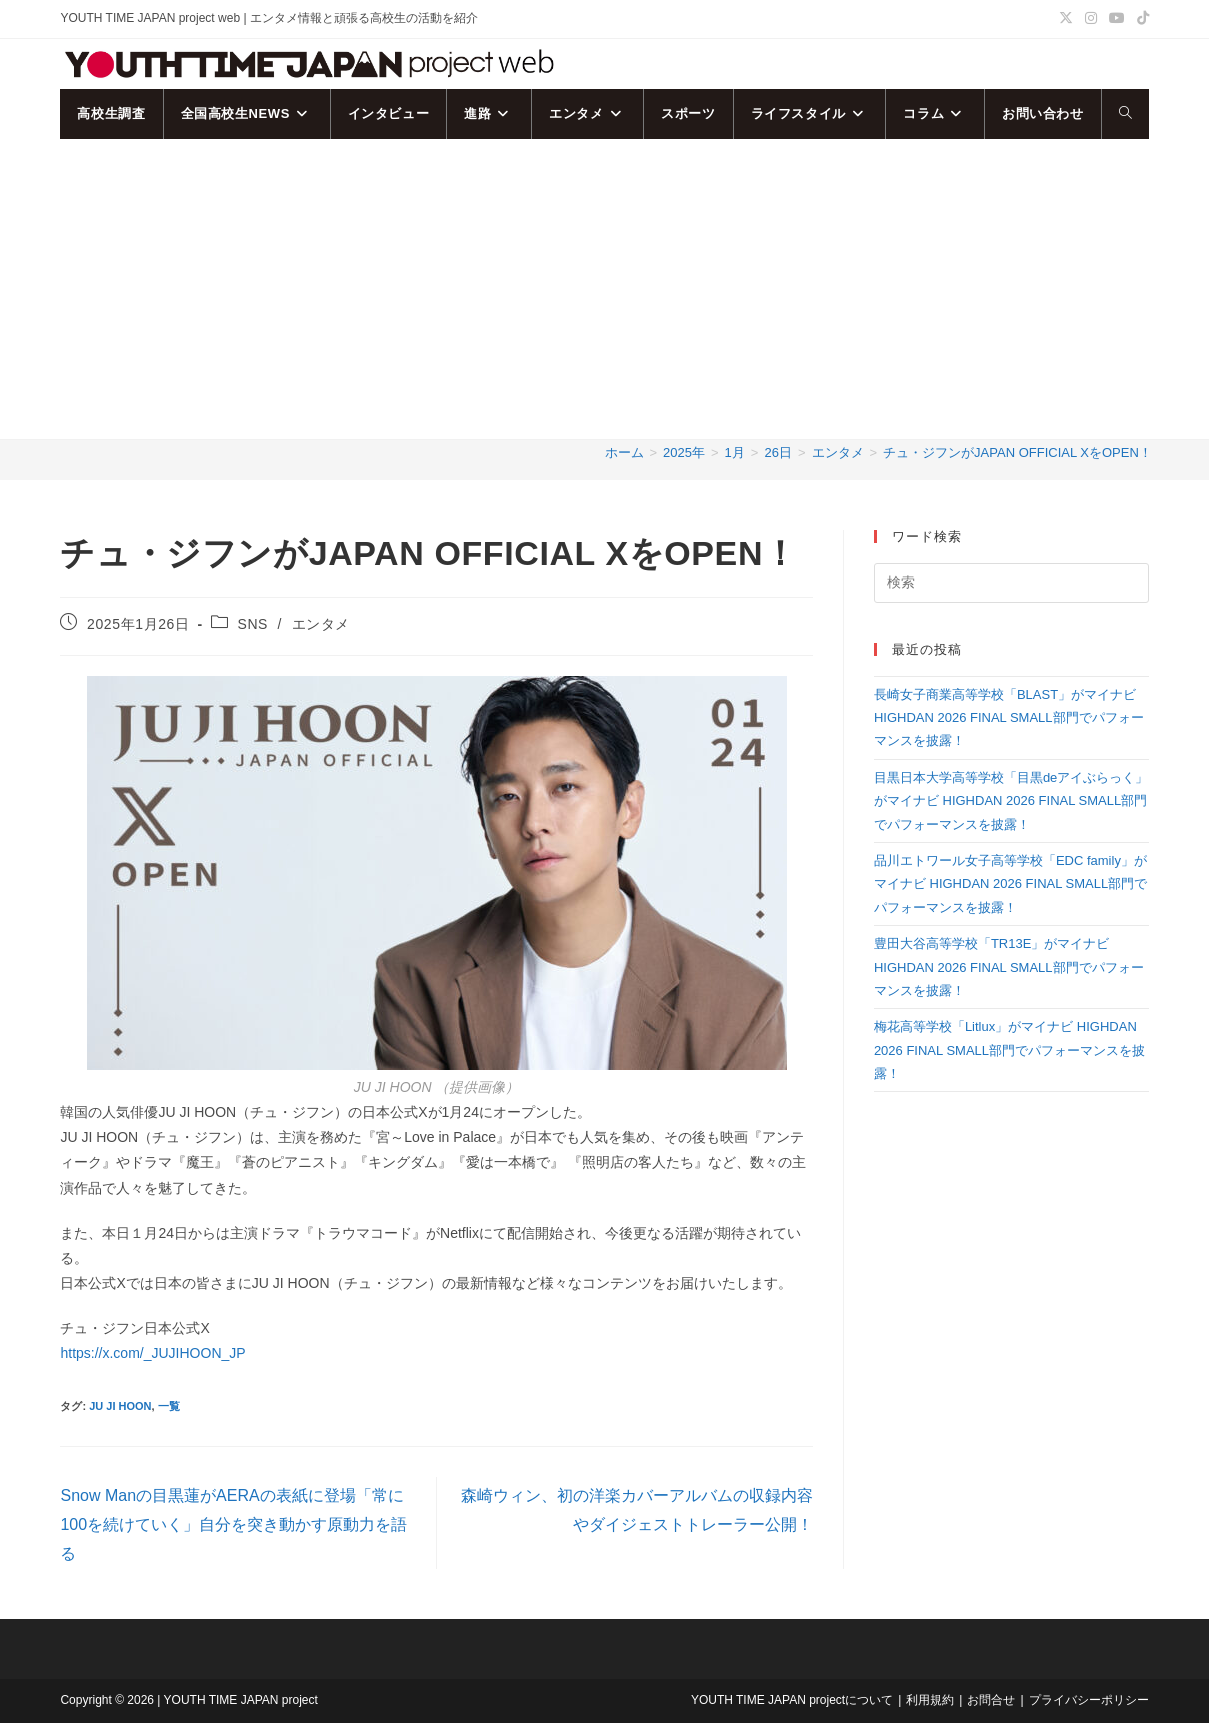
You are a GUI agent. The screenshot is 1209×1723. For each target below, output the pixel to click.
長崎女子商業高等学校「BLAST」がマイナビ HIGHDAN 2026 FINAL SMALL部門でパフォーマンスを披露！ (1009, 718)
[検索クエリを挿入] (1011, 583)
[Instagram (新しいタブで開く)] (1091, 19)
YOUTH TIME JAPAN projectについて (792, 1700)
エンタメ (321, 624)
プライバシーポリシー (1089, 1700)
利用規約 (930, 1700)
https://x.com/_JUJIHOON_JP (152, 1353)
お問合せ (991, 1700)
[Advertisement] (605, 289)
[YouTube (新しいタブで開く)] (1117, 19)
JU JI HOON (120, 1406)
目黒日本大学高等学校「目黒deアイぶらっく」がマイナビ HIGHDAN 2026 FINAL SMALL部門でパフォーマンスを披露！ (1011, 801)
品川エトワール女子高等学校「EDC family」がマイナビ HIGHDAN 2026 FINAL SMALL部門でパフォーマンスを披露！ (1010, 884)
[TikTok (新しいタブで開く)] (1140, 19)
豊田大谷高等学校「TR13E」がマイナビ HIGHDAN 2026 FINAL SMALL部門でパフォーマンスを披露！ (1009, 967)
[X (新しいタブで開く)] (1066, 19)
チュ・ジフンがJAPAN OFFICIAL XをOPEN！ (1017, 452)
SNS (252, 624)
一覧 (169, 1406)
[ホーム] (624, 452)
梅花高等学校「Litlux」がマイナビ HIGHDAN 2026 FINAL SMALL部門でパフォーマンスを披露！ (1009, 1050)
